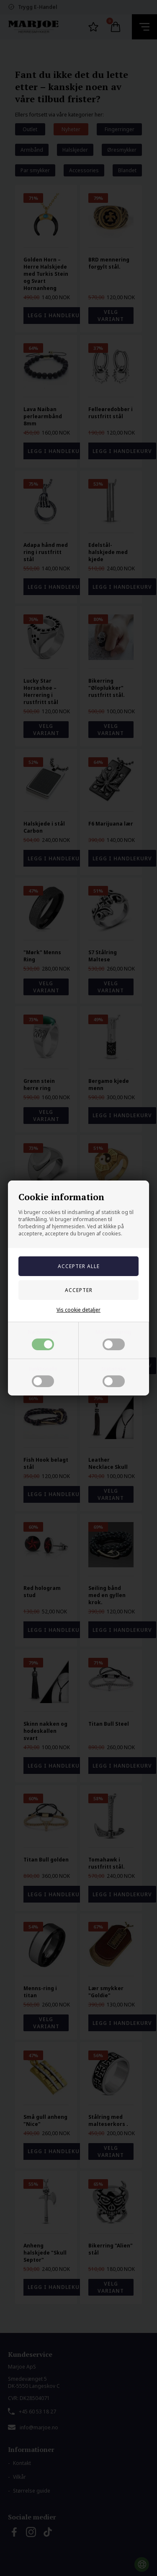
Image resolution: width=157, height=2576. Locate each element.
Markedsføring (113, 1339)
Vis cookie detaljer (78, 1309)
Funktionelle (43, 1376)
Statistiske (113, 1376)
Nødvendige (43, 1339)
